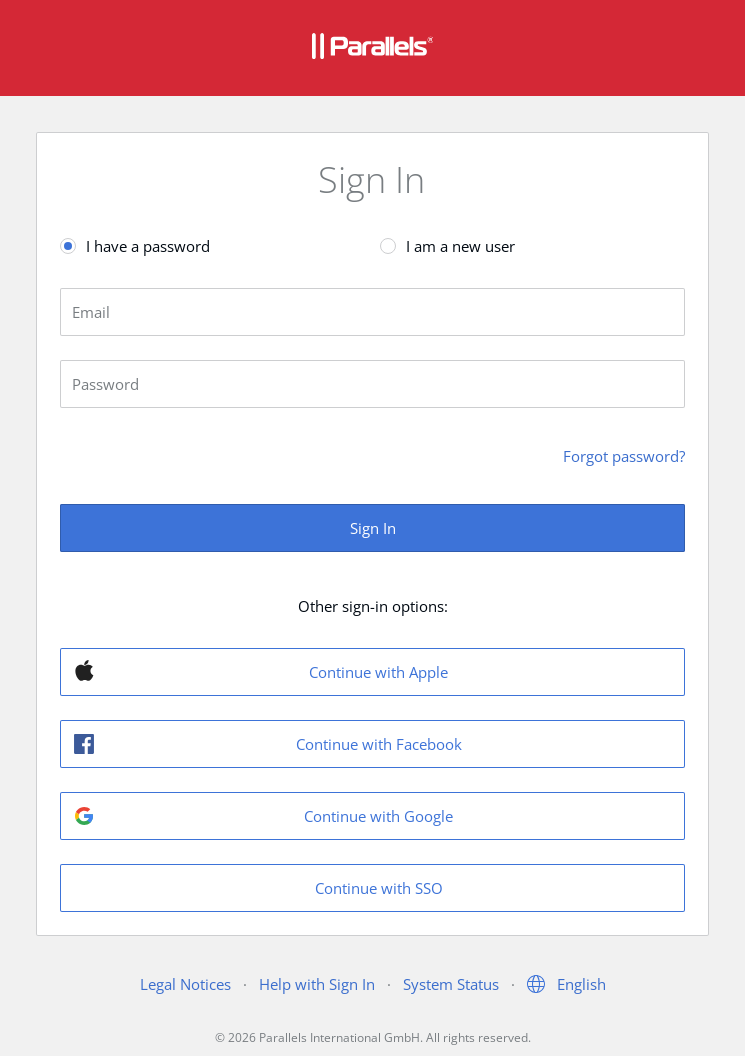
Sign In (373, 528)
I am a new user (460, 246)
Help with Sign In (317, 984)
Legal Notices (185, 984)
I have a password (148, 246)
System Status (451, 984)
